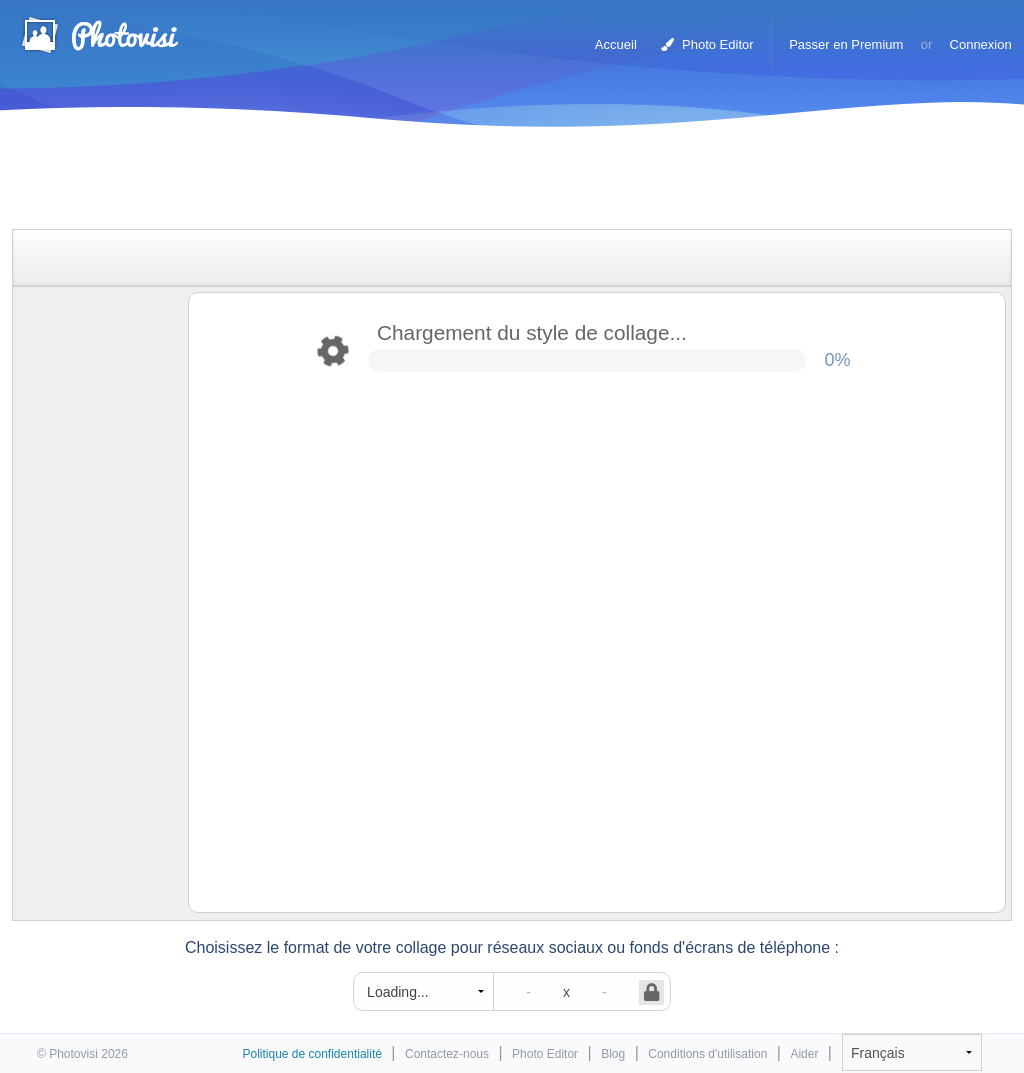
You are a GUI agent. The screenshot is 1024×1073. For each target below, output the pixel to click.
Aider (804, 1054)
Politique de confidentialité (311, 1054)
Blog (613, 1054)
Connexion (981, 44)
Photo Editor (707, 44)
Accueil (616, 44)
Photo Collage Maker (99, 35)
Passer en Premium (846, 44)
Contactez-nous (447, 1054)
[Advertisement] (491, 182)
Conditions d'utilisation (707, 1054)
